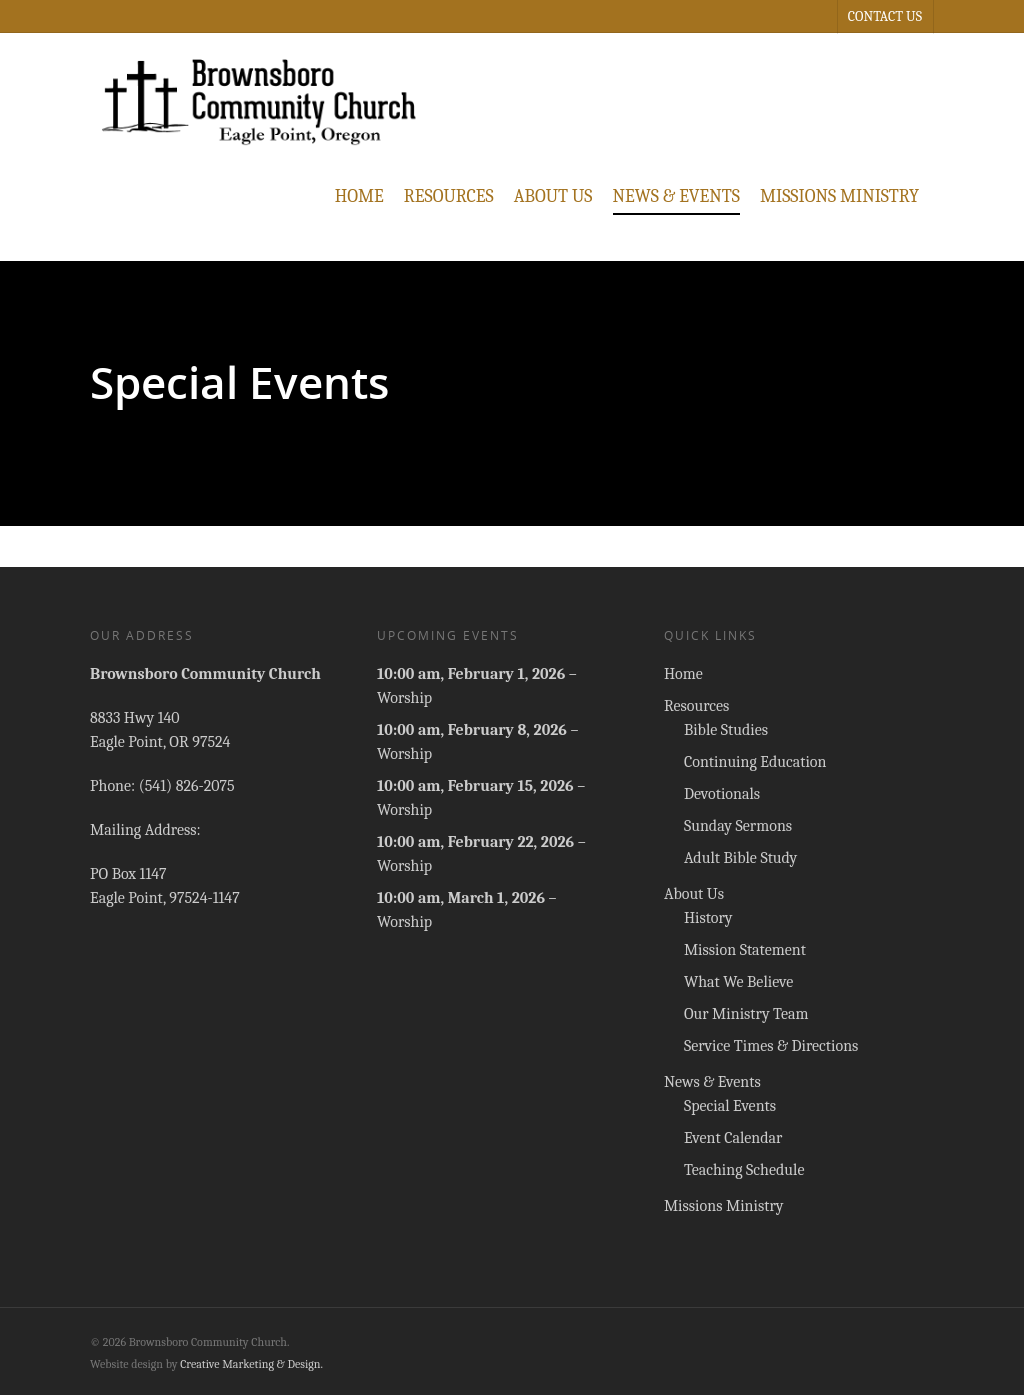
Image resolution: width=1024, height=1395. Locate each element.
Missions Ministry (839, 196)
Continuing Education (755, 762)
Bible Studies (726, 730)
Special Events (730, 1106)
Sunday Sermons (738, 826)
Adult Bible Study (740, 858)
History (708, 918)
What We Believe (738, 982)
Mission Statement (745, 950)
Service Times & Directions (771, 1046)
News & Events (677, 196)
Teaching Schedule (744, 1170)
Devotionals (722, 794)
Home (359, 196)
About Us (553, 196)
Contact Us (885, 16)
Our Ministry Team (746, 1014)
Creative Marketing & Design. (251, 1364)
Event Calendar (733, 1138)
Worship (404, 698)
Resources (449, 196)
